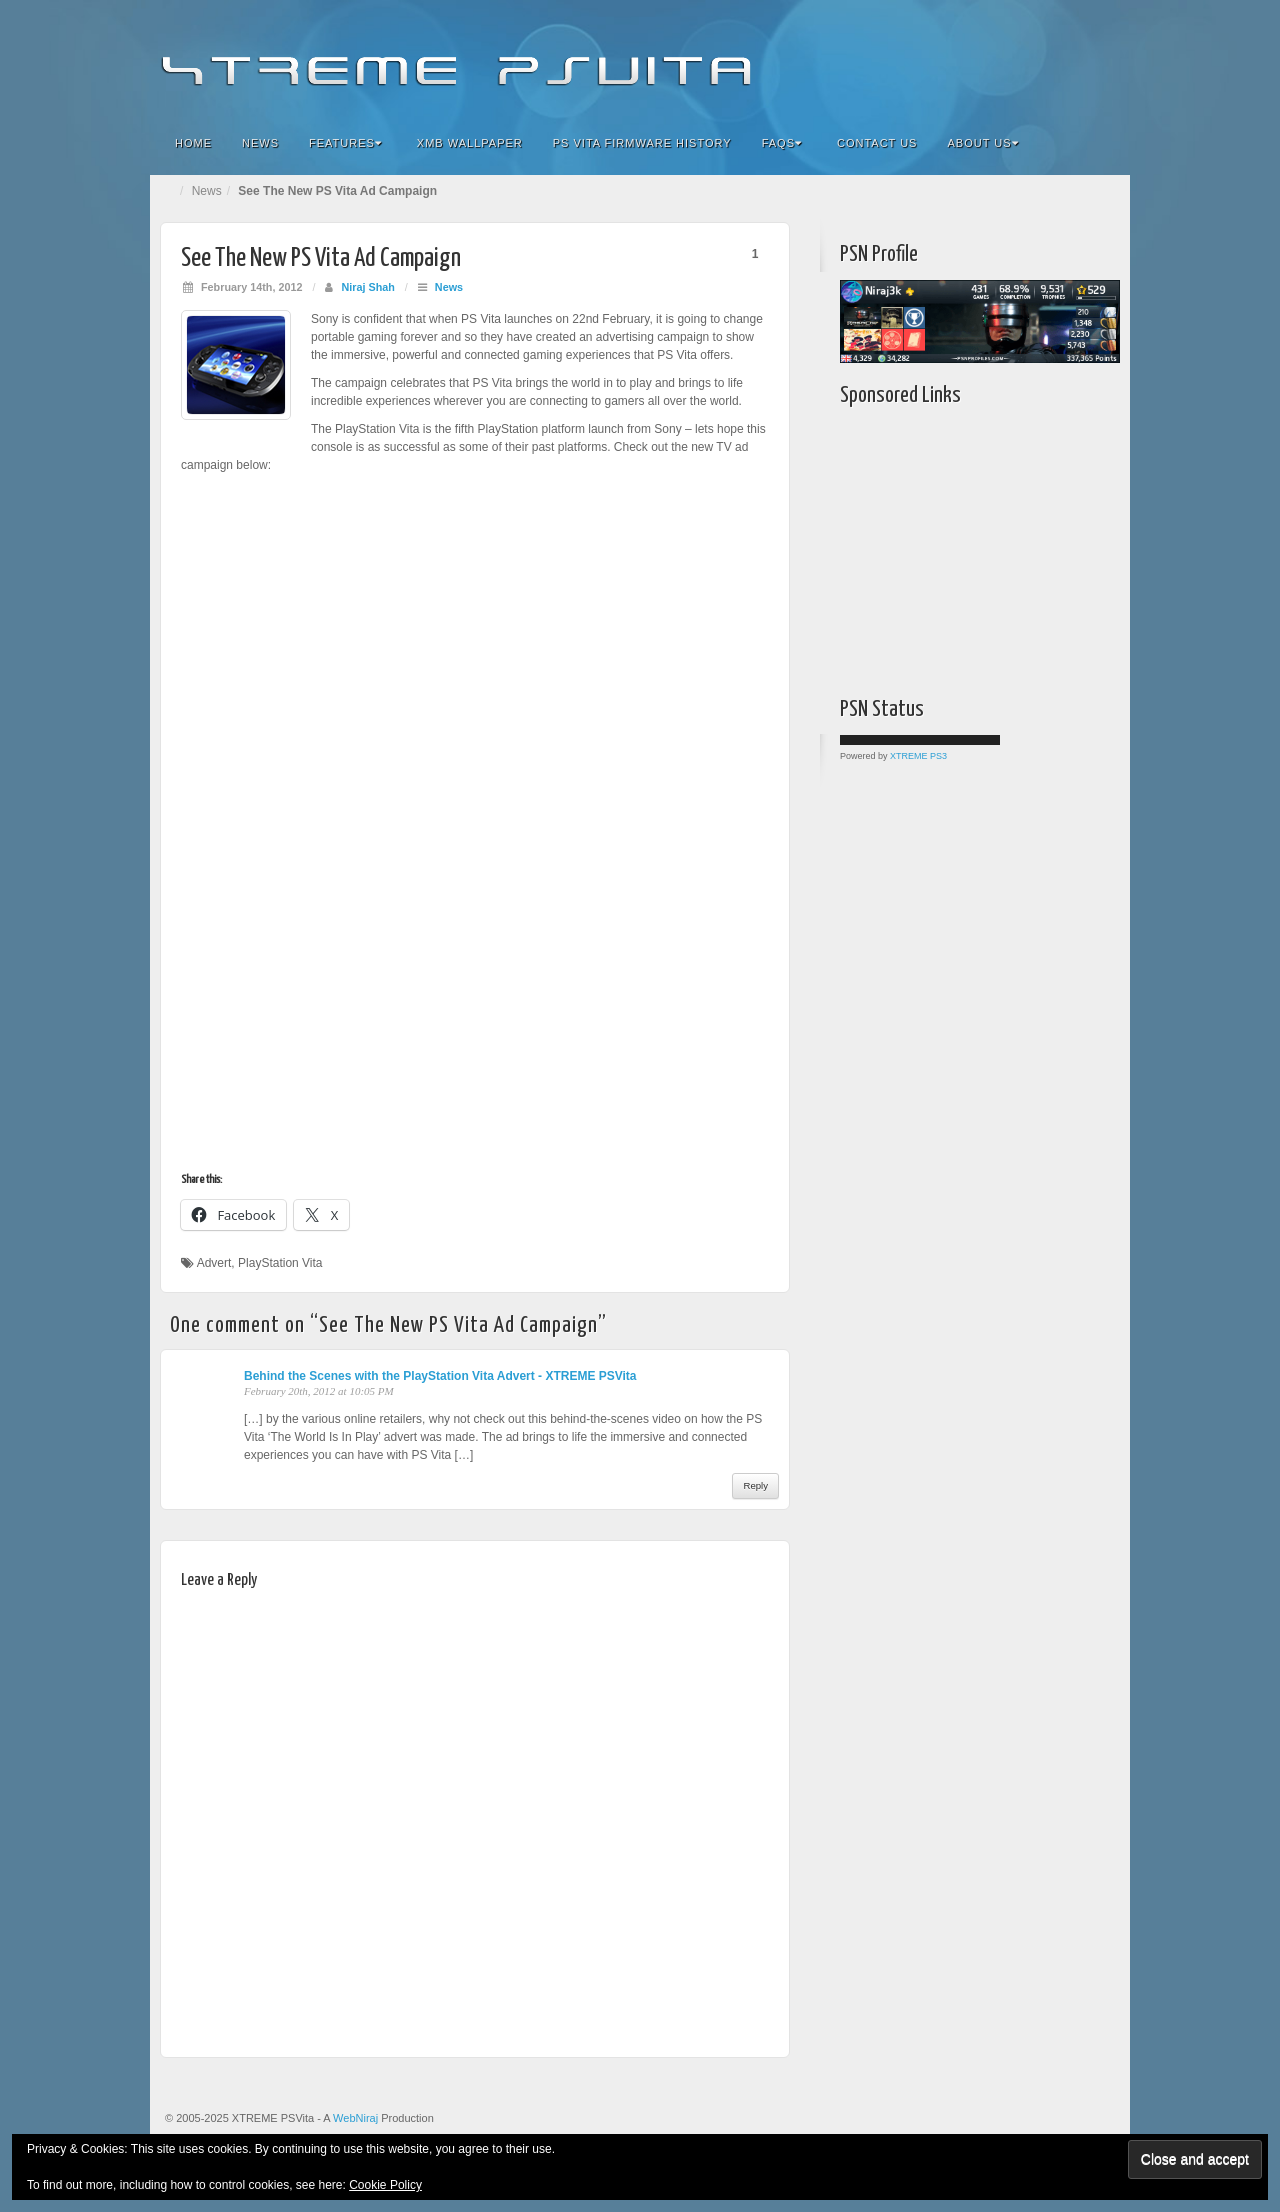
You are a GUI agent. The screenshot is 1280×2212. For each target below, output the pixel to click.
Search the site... (1102, 143)
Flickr (993, 58)
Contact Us (877, 143)
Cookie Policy (385, 2185)
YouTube (1074, 58)
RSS (1101, 58)
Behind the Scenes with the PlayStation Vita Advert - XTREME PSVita (440, 1376)
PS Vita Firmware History (642, 143)
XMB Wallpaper (470, 143)
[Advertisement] (965, 547)
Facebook (966, 58)
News (260, 143)
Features (345, 143)
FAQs (782, 143)
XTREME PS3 (918, 756)
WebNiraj (355, 2118)
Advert (214, 1263)
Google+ (1020, 58)
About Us (982, 143)
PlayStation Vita (280, 1263)
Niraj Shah (367, 287)
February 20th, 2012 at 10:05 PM (319, 1391)
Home (193, 143)
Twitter (1047, 58)
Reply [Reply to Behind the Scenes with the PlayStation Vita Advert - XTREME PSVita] (755, 1485)
